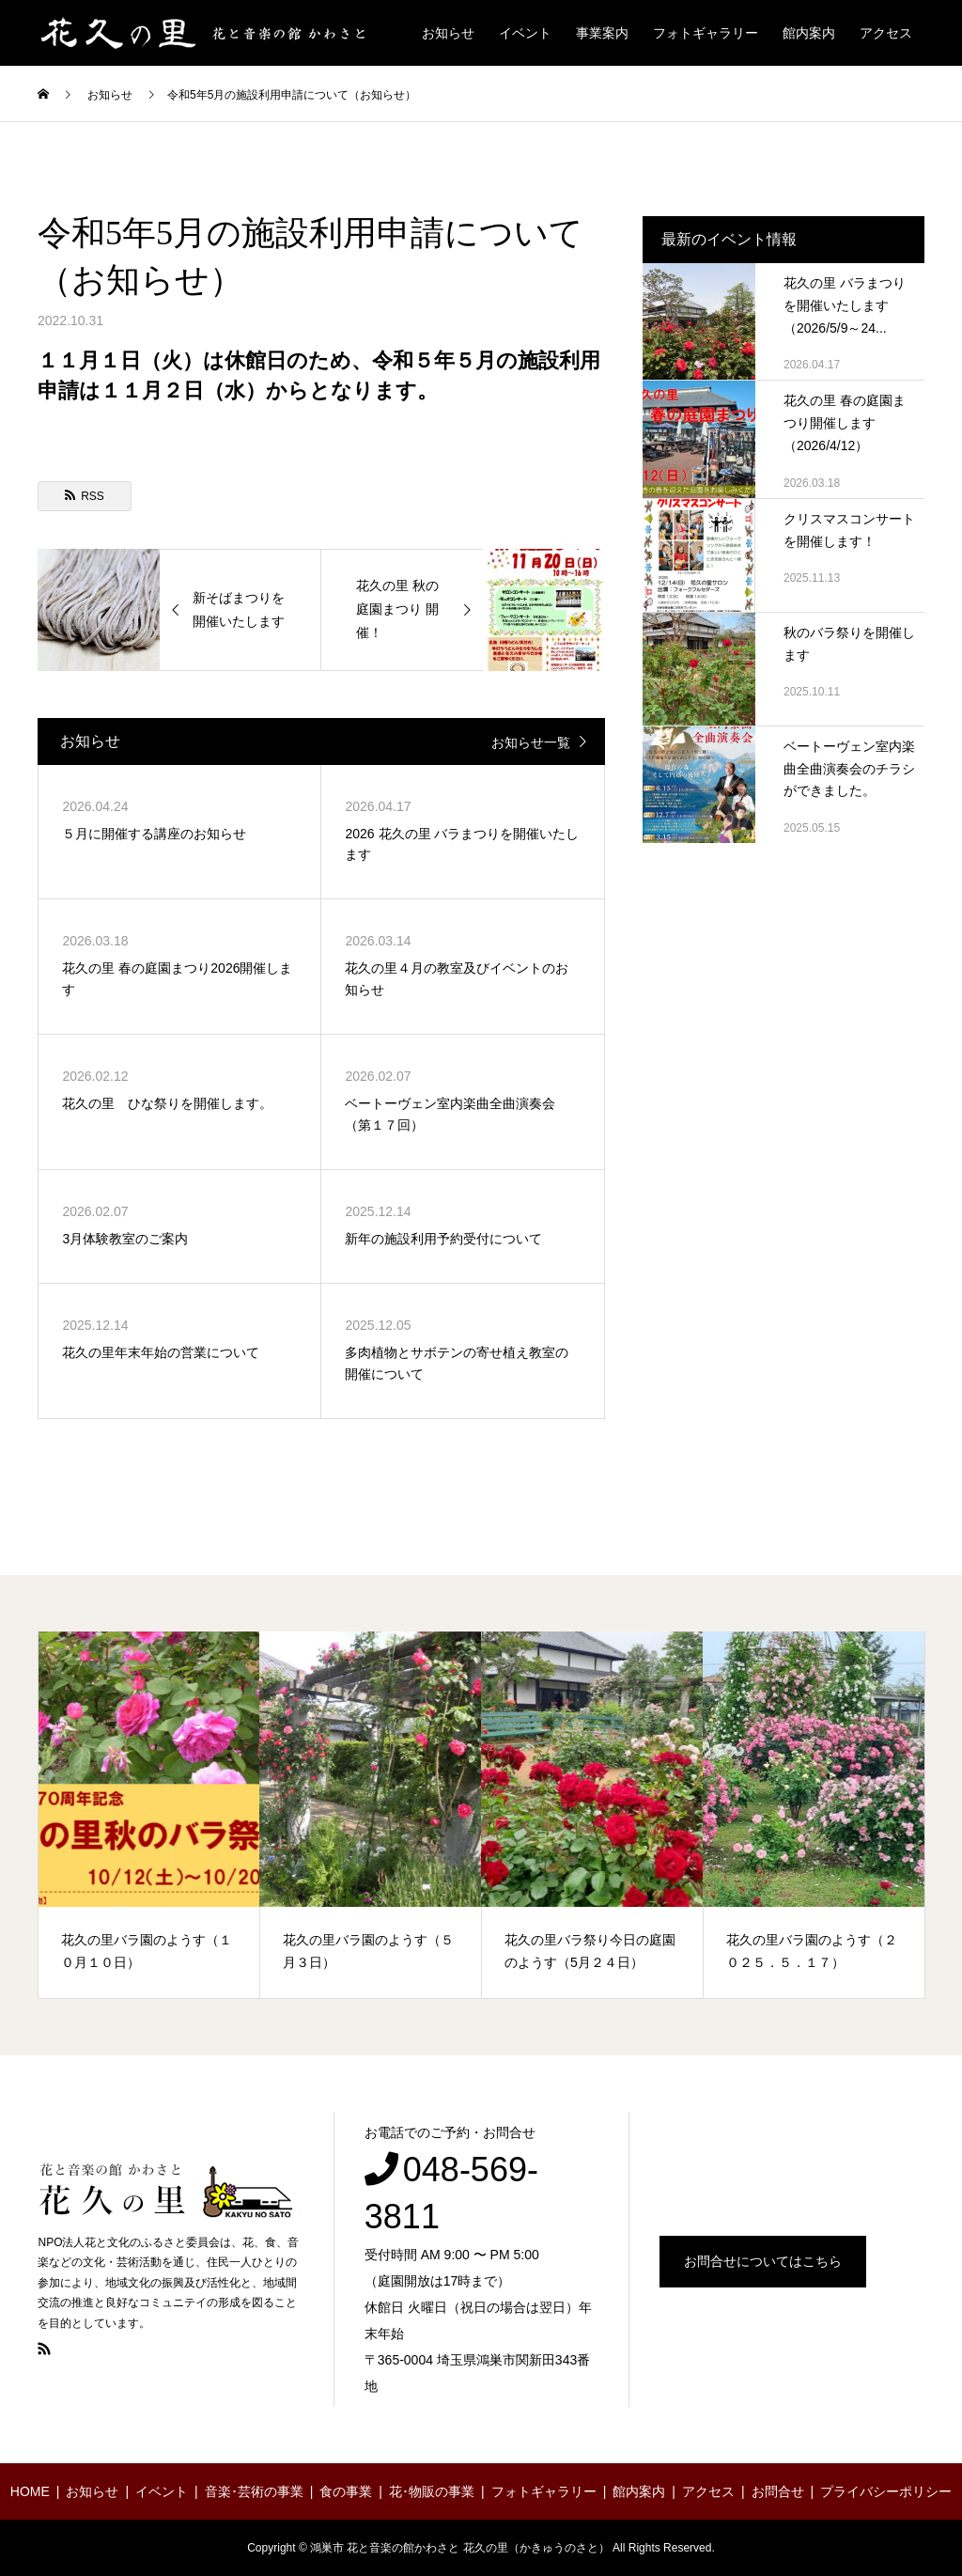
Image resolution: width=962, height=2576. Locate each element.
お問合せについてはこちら (763, 2261)
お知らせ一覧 (530, 742)
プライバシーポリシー (886, 2491)
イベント (525, 32)
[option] (149, 1814)
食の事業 (345, 2491)
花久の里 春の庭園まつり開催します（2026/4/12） (845, 423)
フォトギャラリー (705, 32)
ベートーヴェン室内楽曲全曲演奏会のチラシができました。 (849, 769)
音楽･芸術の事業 (254, 2491)
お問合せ (778, 2491)
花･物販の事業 (431, 2491)
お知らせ (448, 32)
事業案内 (602, 32)
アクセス (886, 32)
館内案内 (809, 32)
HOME (30, 2491)
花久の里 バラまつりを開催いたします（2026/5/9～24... (845, 305)
